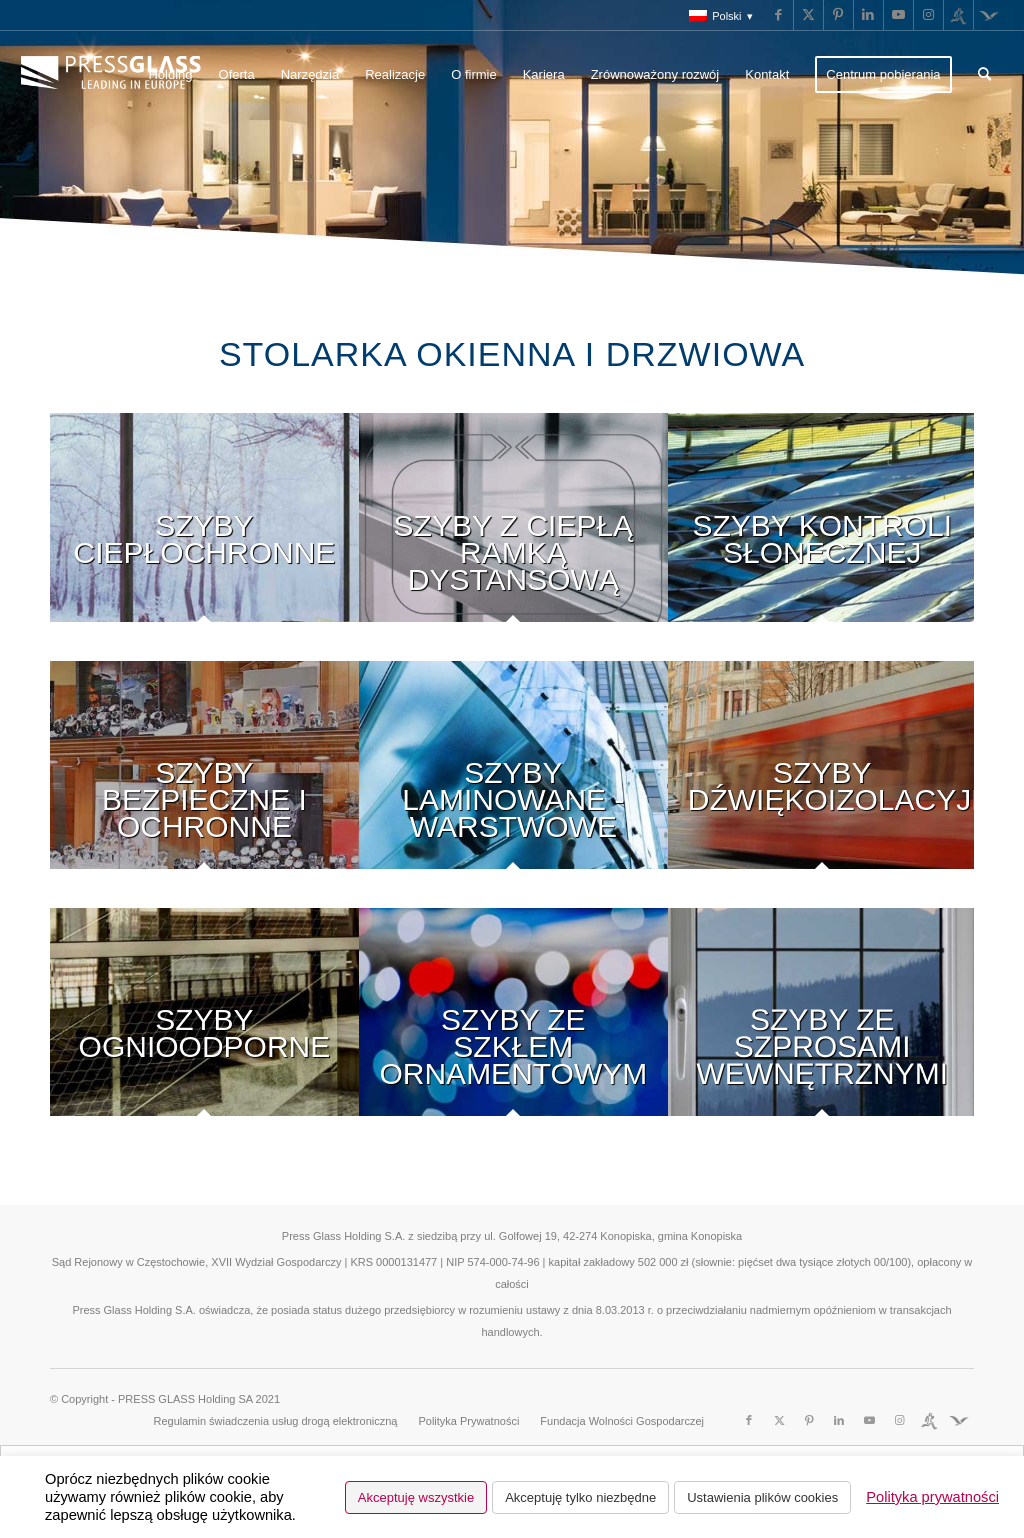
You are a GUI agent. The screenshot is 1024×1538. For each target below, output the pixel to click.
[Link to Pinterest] (838, 15)
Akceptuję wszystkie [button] (416, 1497)
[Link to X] (808, 15)
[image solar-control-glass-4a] (822, 536)
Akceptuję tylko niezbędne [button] (580, 1497)
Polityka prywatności (932, 1497)
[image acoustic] (822, 784)
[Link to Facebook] (778, 15)
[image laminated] (513, 784)
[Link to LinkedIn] (868, 15)
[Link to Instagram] (928, 15)
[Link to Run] (958, 15)
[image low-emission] (204, 536)
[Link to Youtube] (898, 15)
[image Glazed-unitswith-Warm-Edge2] (513, 536)
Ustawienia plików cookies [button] (762, 1497)
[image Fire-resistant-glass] (204, 1031)
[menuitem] (716, 16)
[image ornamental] (513, 1031)
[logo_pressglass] (116, 75)
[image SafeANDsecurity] (204, 784)
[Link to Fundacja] (989, 15)
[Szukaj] (984, 75)
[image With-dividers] (822, 1031)
